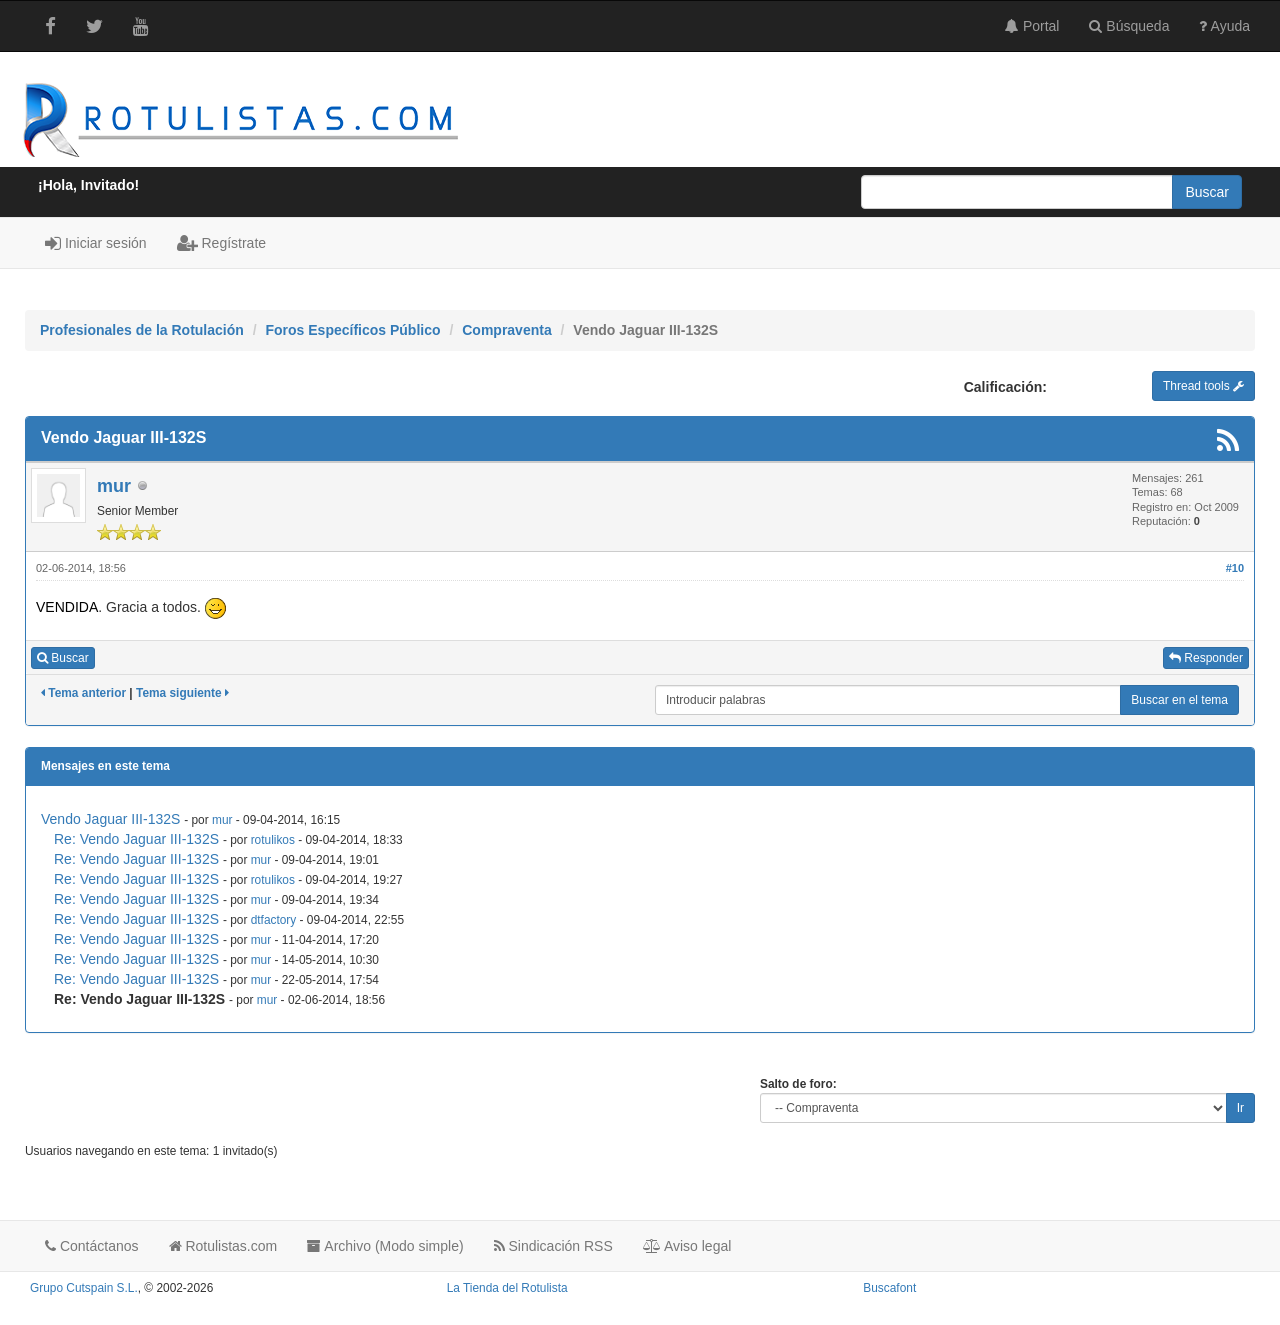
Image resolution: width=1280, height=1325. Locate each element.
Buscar (63, 658)
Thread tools (1203, 386)
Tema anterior (83, 693)
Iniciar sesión (96, 243)
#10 (1235, 568)
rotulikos (273, 840)
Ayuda (1224, 26)
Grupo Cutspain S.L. (84, 1288)
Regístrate (221, 243)
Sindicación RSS (553, 1246)
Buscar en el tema (1179, 700)
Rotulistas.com (223, 1246)
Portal (1032, 26)
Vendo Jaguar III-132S (110, 819)
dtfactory (274, 920)
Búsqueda (1129, 26)
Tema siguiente (182, 693)
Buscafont (889, 1288)
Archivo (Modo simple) (385, 1246)
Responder (1206, 658)
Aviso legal (687, 1246)
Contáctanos (92, 1246)
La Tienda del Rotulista (507, 1288)
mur (114, 486)
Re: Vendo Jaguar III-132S (136, 839)
